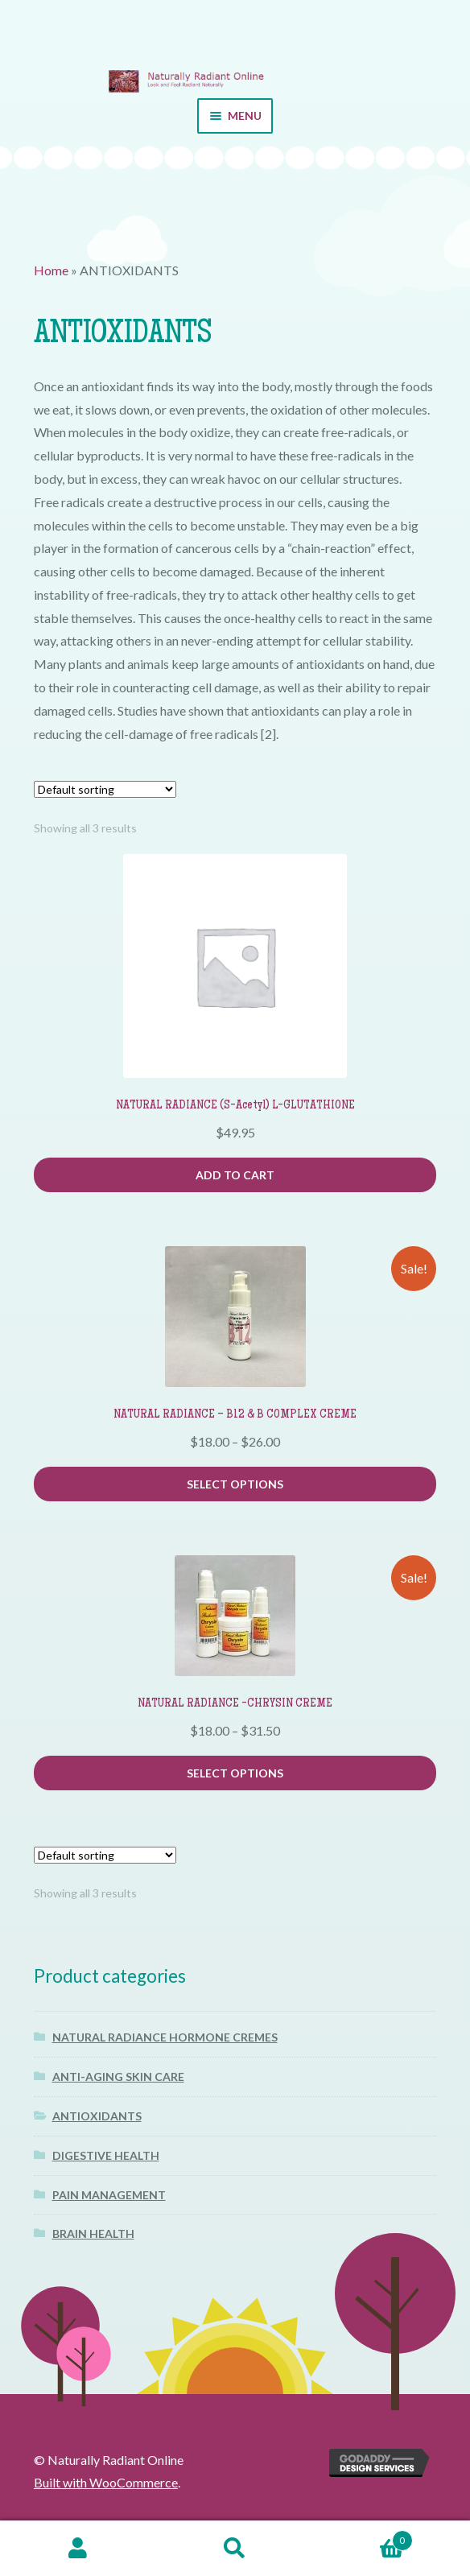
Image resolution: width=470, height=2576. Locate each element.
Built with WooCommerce (106, 2482)
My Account (78, 2548)
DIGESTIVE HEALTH (105, 2155)
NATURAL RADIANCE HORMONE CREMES (165, 2037)
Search (235, 2548)
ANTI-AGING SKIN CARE (118, 2076)
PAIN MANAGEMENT (109, 2195)
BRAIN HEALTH (93, 2233)
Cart (362, 2537)
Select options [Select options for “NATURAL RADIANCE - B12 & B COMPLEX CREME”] (235, 1484)
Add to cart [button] (235, 1175)
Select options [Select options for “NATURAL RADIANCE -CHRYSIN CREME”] (235, 1773)
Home (51, 270)
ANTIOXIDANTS (97, 2116)
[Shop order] (105, 789)
